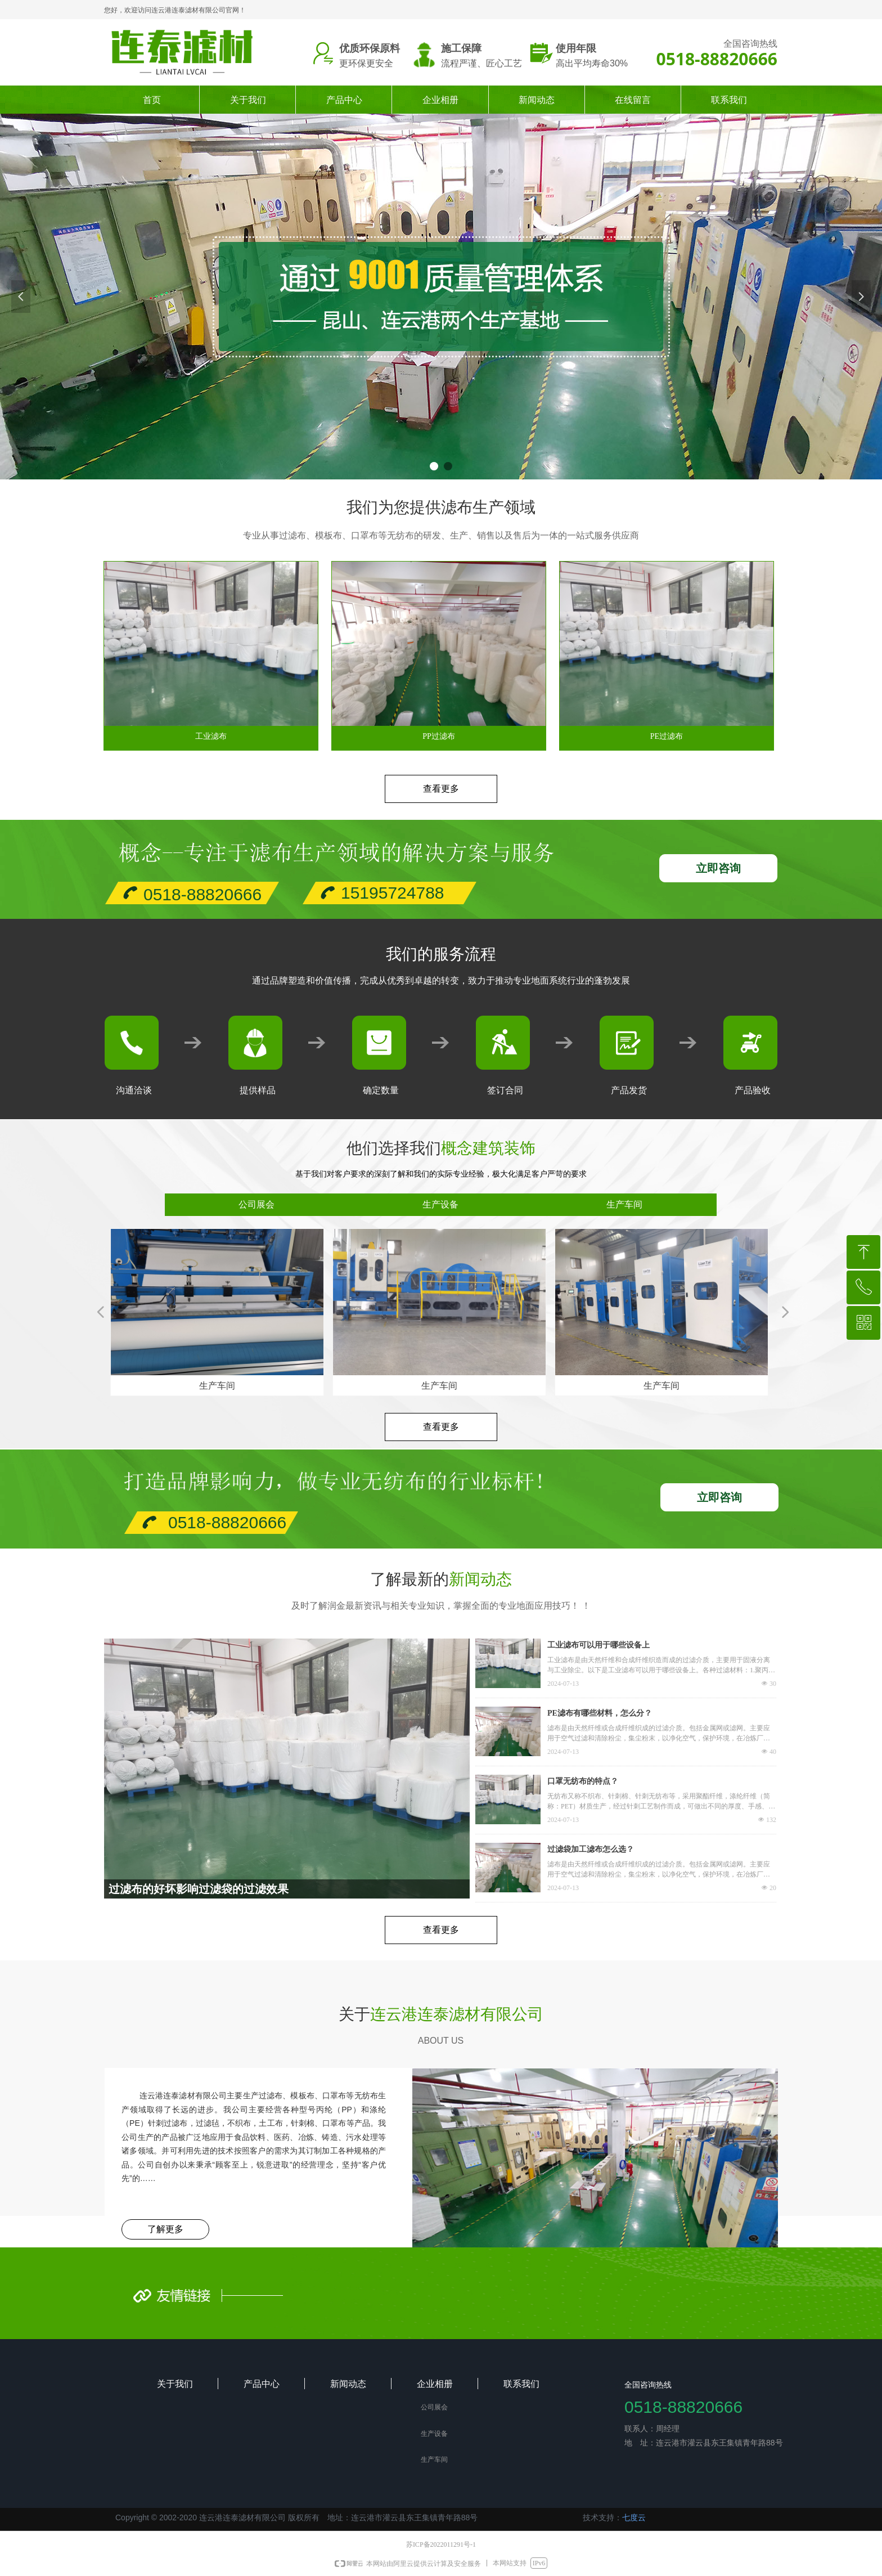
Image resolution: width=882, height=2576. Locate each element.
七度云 (634, 2517)
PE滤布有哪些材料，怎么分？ (599, 1713)
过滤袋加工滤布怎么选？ (590, 1849)
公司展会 (256, 1204)
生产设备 (440, 1204)
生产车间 (624, 1204)
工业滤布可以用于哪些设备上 (598, 1645)
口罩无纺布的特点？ (582, 1781)
